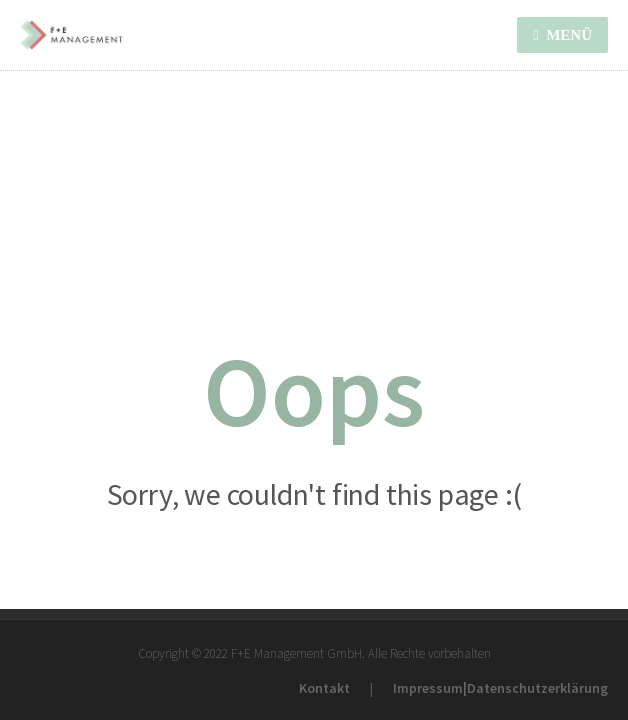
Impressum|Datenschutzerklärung (500, 688)
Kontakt (324, 688)
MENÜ (562, 35)
